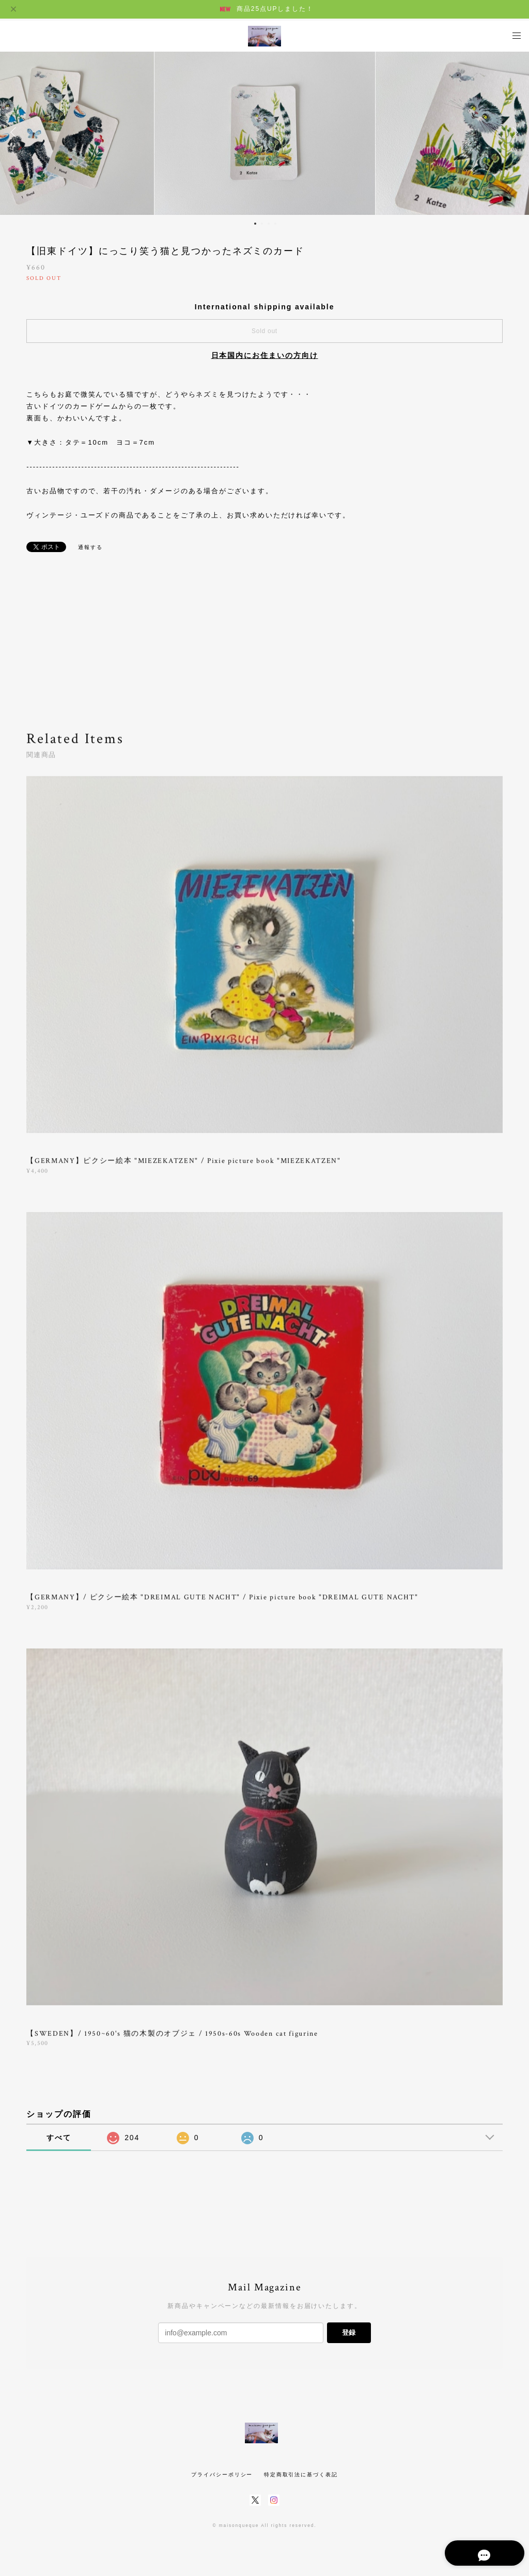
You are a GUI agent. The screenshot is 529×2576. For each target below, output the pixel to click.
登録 (348, 2332)
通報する (90, 547)
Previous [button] (15, 132)
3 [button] (269, 224)
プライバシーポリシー (222, 2474)
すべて (58, 2137)
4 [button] (275, 224)
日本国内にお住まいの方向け (264, 355)
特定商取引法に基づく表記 (301, 2474)
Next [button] (513, 132)
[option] (264, 132)
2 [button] (262, 224)
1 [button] (255, 224)
